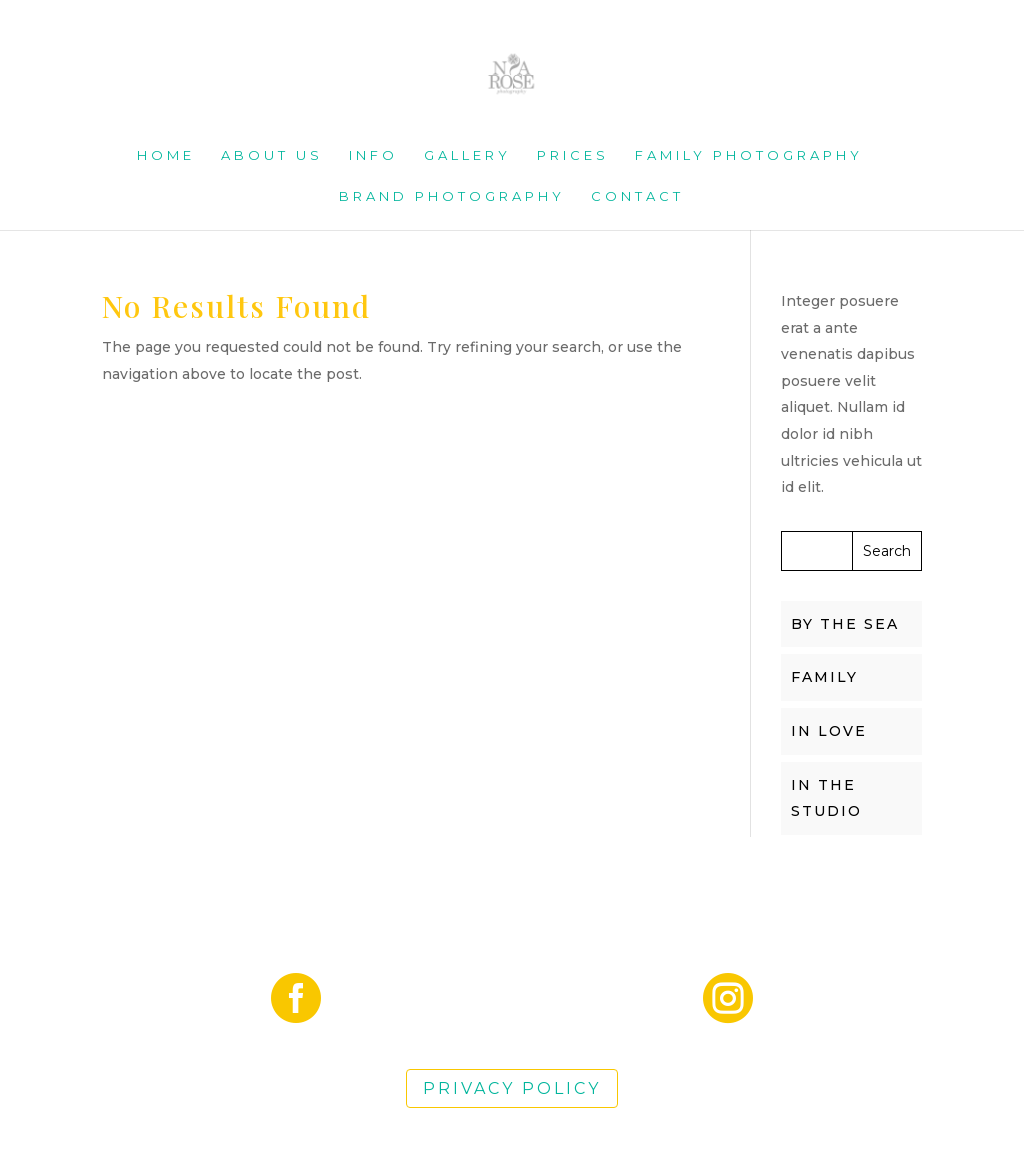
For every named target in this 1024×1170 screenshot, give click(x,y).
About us (272, 155)
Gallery (467, 155)
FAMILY (824, 677)
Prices (573, 155)
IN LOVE (829, 731)
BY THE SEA (845, 624)
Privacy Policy (512, 1088)
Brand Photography (452, 196)
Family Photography (749, 155)
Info (373, 155)
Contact (637, 196)
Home (166, 155)
